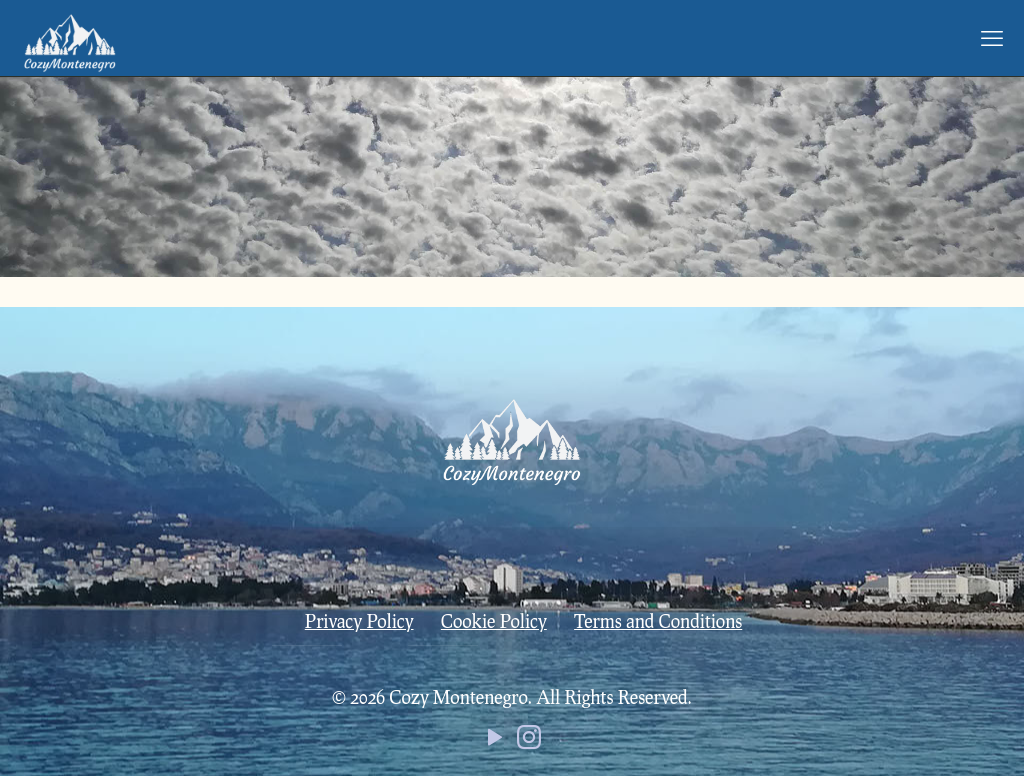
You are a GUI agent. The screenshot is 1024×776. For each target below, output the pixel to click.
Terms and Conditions (658, 621)
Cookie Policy (494, 621)
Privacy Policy (359, 621)
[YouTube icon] (495, 741)
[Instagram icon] (529, 741)
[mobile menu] (992, 38)
